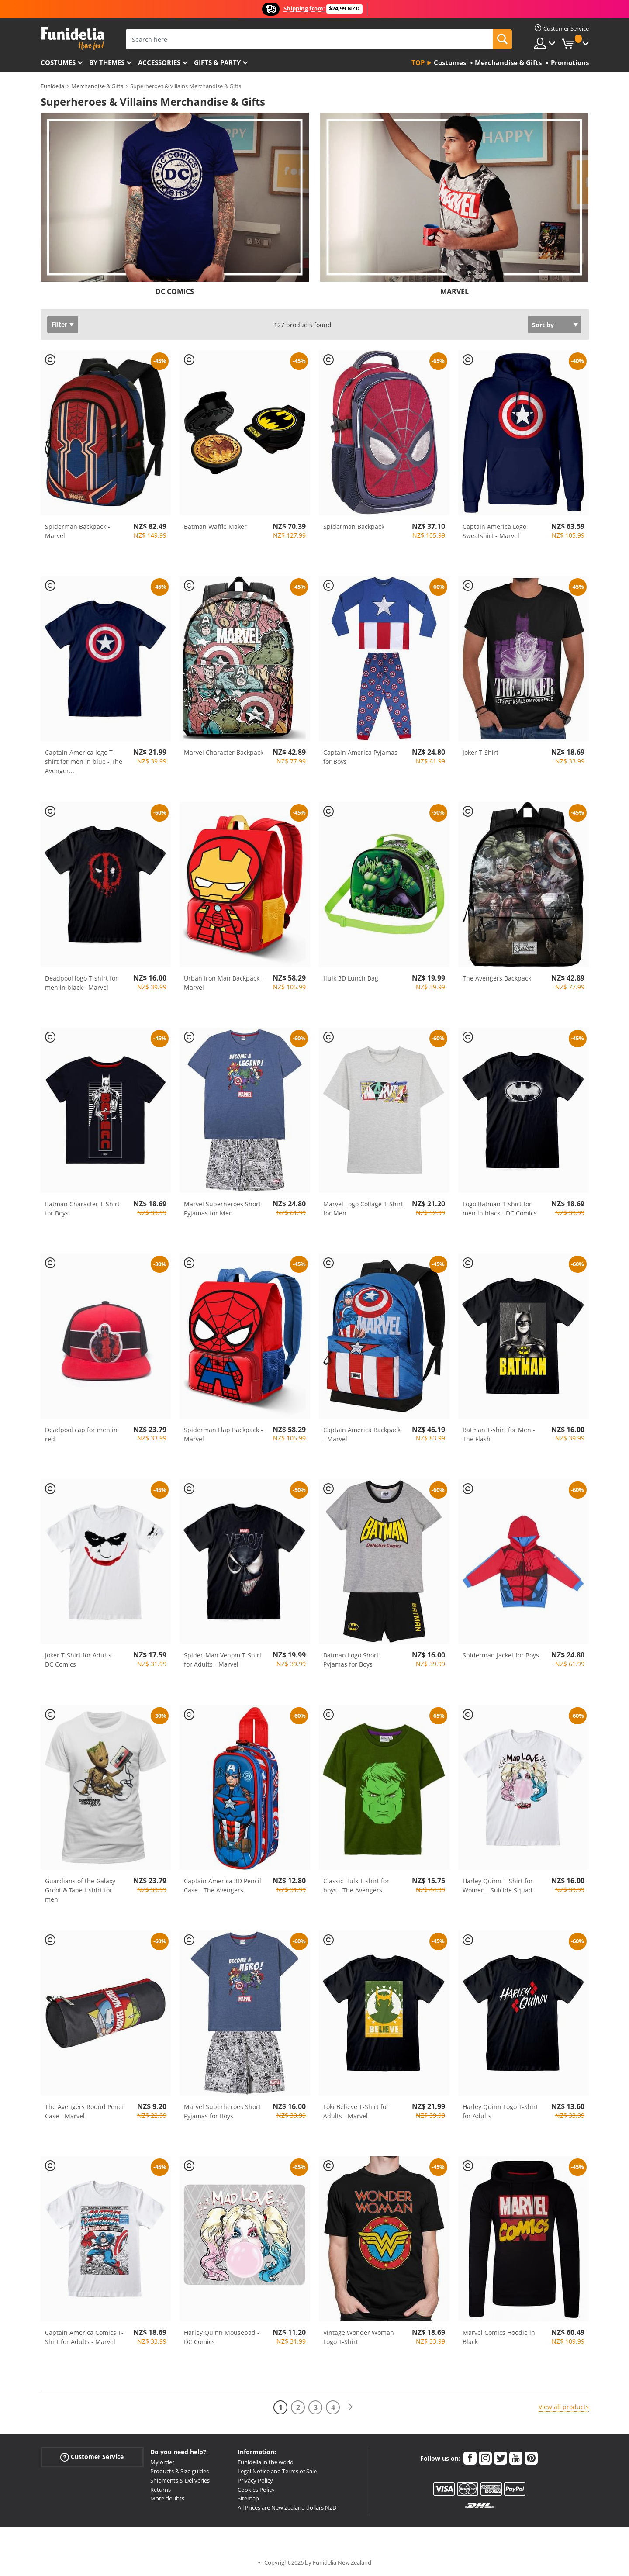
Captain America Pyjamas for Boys (360, 757)
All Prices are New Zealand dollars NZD (287, 2507)
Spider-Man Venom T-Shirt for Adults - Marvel (223, 1659)
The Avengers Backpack (497, 978)
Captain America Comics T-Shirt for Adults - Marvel (84, 2337)
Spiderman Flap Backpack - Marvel (223, 1434)
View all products (564, 2407)
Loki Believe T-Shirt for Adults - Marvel (356, 2111)
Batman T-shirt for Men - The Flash (499, 1434)
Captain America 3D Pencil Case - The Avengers (222, 1885)
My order (162, 2462)
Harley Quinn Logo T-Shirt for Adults (500, 2111)
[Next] (350, 2407)
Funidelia (52, 86)
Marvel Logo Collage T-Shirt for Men (363, 1208)
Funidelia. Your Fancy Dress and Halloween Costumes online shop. (72, 38)
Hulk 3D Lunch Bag (350, 978)
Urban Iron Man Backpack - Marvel (223, 982)
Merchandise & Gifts (97, 86)
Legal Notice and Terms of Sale (277, 2471)
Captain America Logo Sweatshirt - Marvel (494, 531)
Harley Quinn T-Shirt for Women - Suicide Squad (498, 1885)
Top (418, 62)
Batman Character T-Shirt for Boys (82, 1208)
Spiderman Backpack (353, 526)
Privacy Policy (255, 2480)
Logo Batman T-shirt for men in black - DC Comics (500, 1208)
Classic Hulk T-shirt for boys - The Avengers (356, 1885)
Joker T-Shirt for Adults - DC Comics (80, 1659)
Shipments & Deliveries (180, 2480)
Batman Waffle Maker (215, 526)
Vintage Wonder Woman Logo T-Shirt (358, 2337)
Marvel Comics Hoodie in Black (499, 2337)
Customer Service (92, 2457)
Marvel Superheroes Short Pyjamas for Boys (222, 2111)
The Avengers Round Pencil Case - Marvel (85, 2111)
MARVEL (454, 291)
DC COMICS (175, 291)
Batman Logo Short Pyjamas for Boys (351, 1659)
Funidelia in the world (266, 2462)
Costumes (58, 62)
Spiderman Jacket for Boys (501, 1655)
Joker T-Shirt (480, 752)
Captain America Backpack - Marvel (362, 1434)
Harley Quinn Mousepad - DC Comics (221, 2337)
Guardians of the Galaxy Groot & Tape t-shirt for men (80, 1890)
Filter (59, 324)
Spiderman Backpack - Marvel (77, 531)
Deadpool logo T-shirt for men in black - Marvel (81, 982)
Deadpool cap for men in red (81, 1434)
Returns (160, 2489)
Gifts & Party (217, 62)
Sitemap (248, 2498)
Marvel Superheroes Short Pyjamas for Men (222, 1208)
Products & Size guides (179, 2471)
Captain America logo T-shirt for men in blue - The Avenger (83, 761)
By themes (106, 62)
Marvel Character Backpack (223, 752)
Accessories (159, 62)
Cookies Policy (256, 2489)
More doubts (167, 2498)
